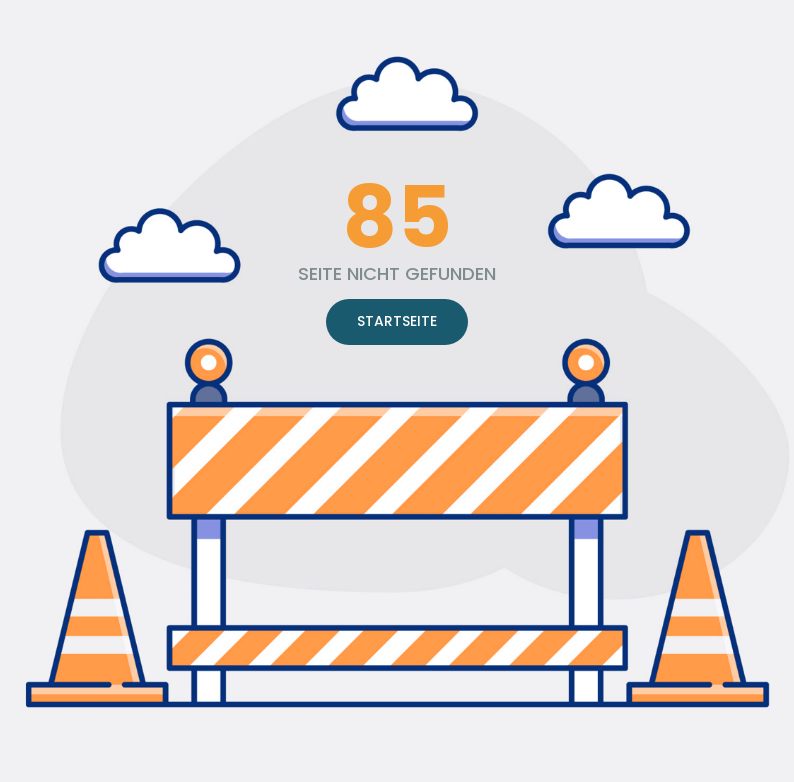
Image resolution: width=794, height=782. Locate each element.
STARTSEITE (397, 321)
